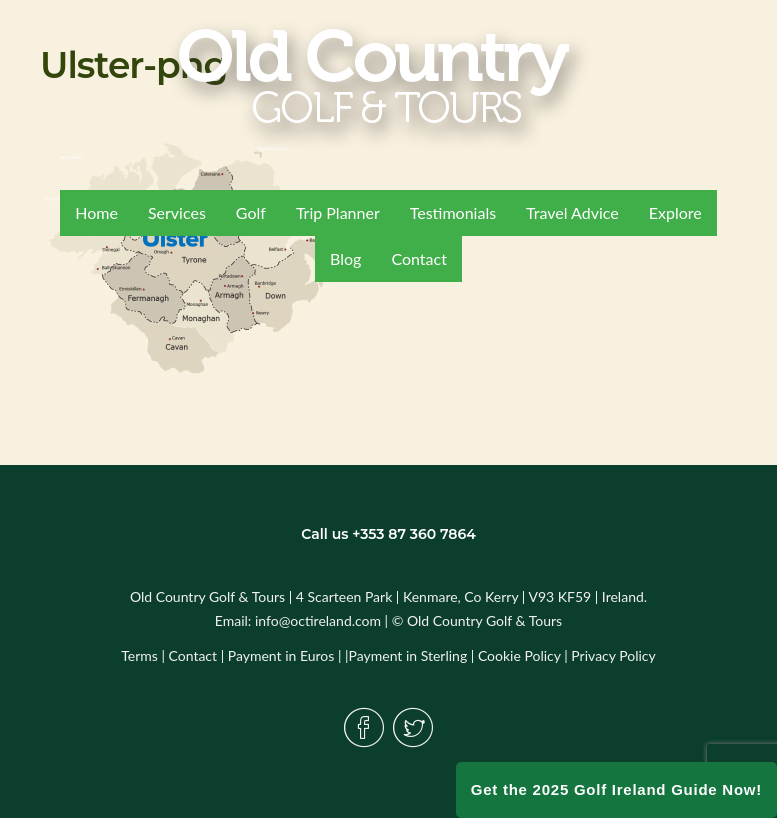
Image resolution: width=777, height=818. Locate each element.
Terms (139, 655)
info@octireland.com (318, 620)
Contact (193, 655)
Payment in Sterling (408, 655)
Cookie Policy (519, 655)
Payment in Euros (281, 655)
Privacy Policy (613, 655)
